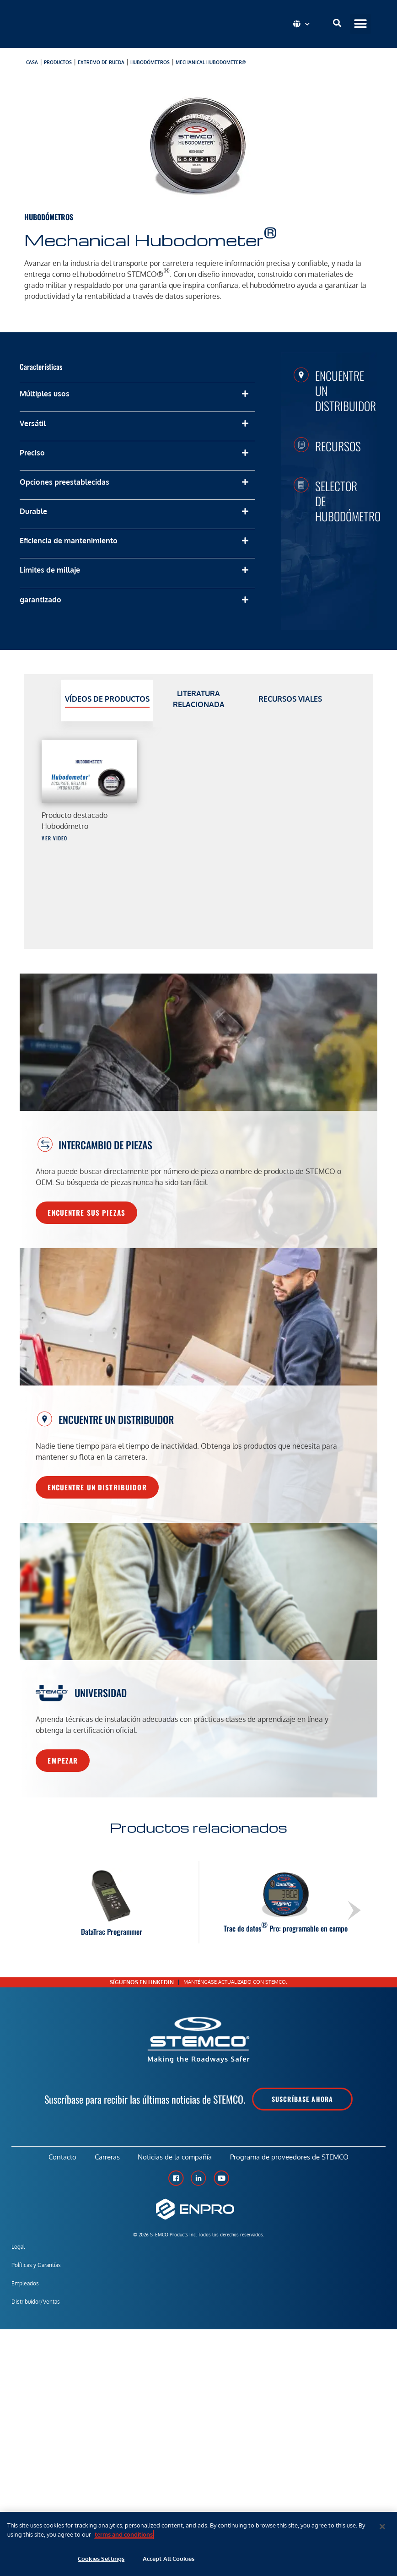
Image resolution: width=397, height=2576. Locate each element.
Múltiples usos (45, 393)
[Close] (382, 2526)
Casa (32, 62)
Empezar (63, 1760)
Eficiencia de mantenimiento (69, 540)
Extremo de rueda (101, 62)
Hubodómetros (150, 62)
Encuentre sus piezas (86, 1212)
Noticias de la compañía (175, 2157)
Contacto (62, 2157)
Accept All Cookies (168, 2558)
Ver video (54, 838)
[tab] (107, 700)
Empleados (25, 2283)
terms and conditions (124, 2534)
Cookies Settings (101, 2558)
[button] (360, 24)
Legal (18, 2246)
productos (58, 62)
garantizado (40, 599)
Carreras (107, 2157)
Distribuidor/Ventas (35, 2301)
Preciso (32, 452)
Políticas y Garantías (36, 2265)
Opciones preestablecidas (64, 482)
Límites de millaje (50, 569)
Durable (33, 511)
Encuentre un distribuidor (97, 1487)
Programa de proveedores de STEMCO (290, 2157)
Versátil (33, 423)
